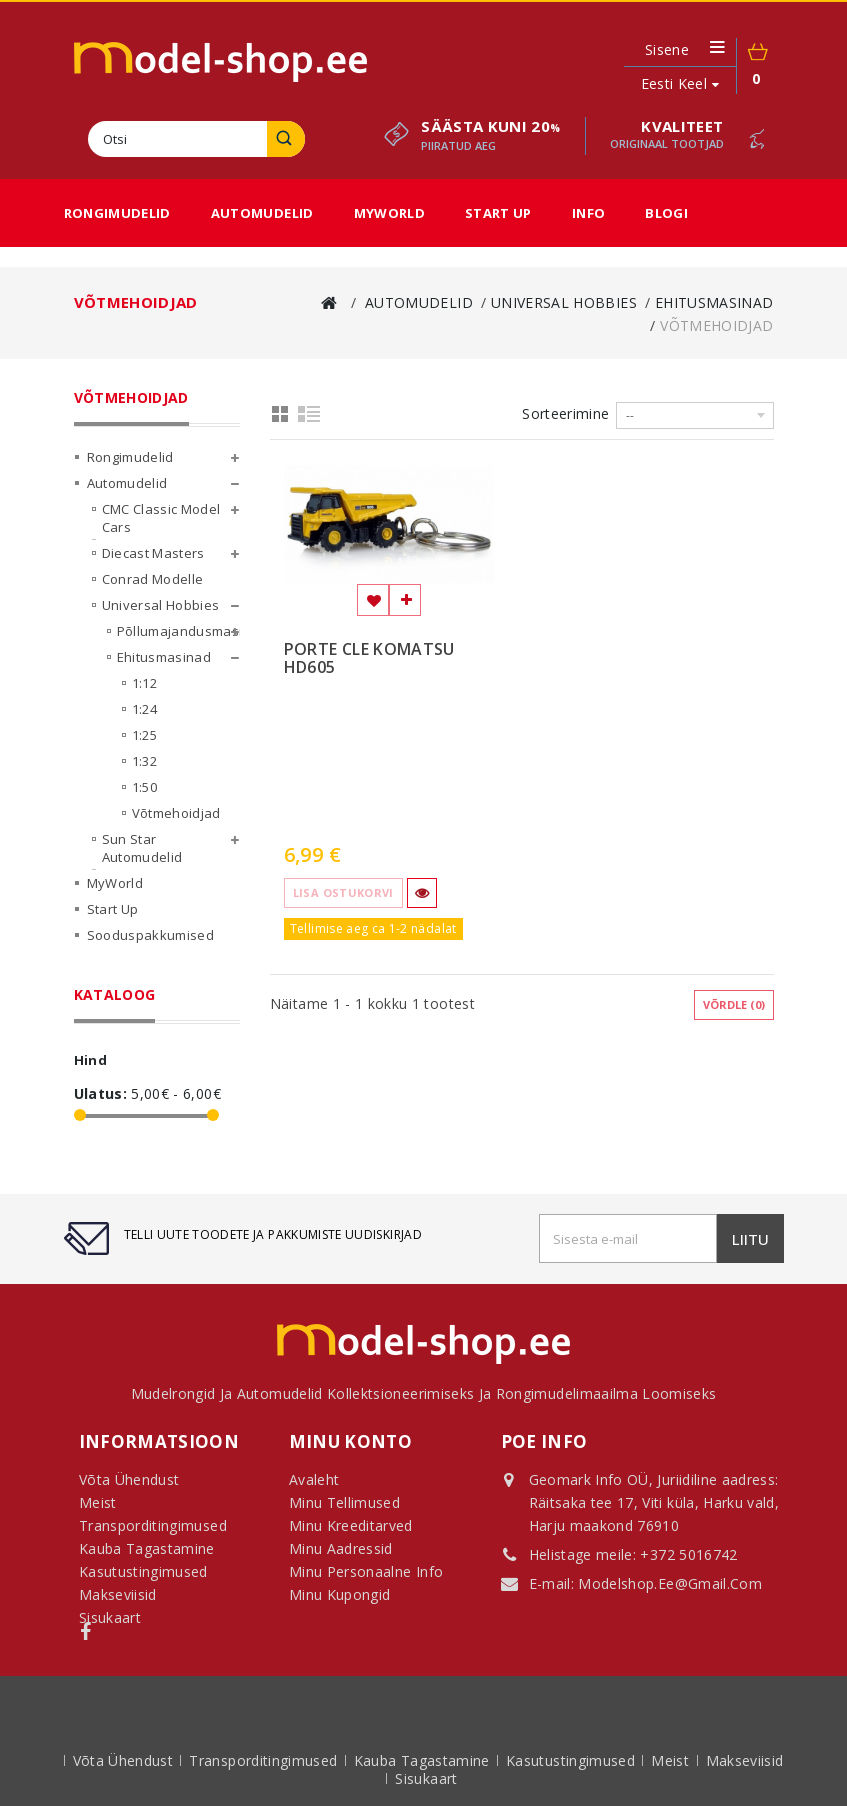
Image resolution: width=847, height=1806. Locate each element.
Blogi (666, 213)
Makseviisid (745, 1760)
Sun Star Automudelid (142, 848)
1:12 (144, 683)
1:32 (144, 761)
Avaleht (314, 1479)
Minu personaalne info (366, 1571)
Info (588, 213)
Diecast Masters (153, 553)
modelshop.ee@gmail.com (670, 1583)
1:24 (144, 709)
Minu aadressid (341, 1548)
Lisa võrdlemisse (405, 600)
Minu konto (351, 1441)
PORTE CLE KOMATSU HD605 (369, 659)
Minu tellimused (344, 1502)
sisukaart (426, 1778)
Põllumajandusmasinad (178, 631)
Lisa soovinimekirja (373, 600)
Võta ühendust (125, 1760)
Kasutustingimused (572, 1760)
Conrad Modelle (153, 579)
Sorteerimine (565, 413)
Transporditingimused (265, 1760)
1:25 (144, 735)
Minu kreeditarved (351, 1525)
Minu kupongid (340, 1594)
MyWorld (389, 213)
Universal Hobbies (161, 605)
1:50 (144, 787)
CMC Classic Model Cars (161, 518)
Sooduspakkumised (151, 935)
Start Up (498, 213)
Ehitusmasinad (164, 657)
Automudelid (262, 213)
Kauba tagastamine (424, 1760)
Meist (672, 1760)
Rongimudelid (117, 213)
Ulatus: (100, 1094)
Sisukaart (110, 1617)
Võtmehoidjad (176, 813)
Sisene (667, 50)
